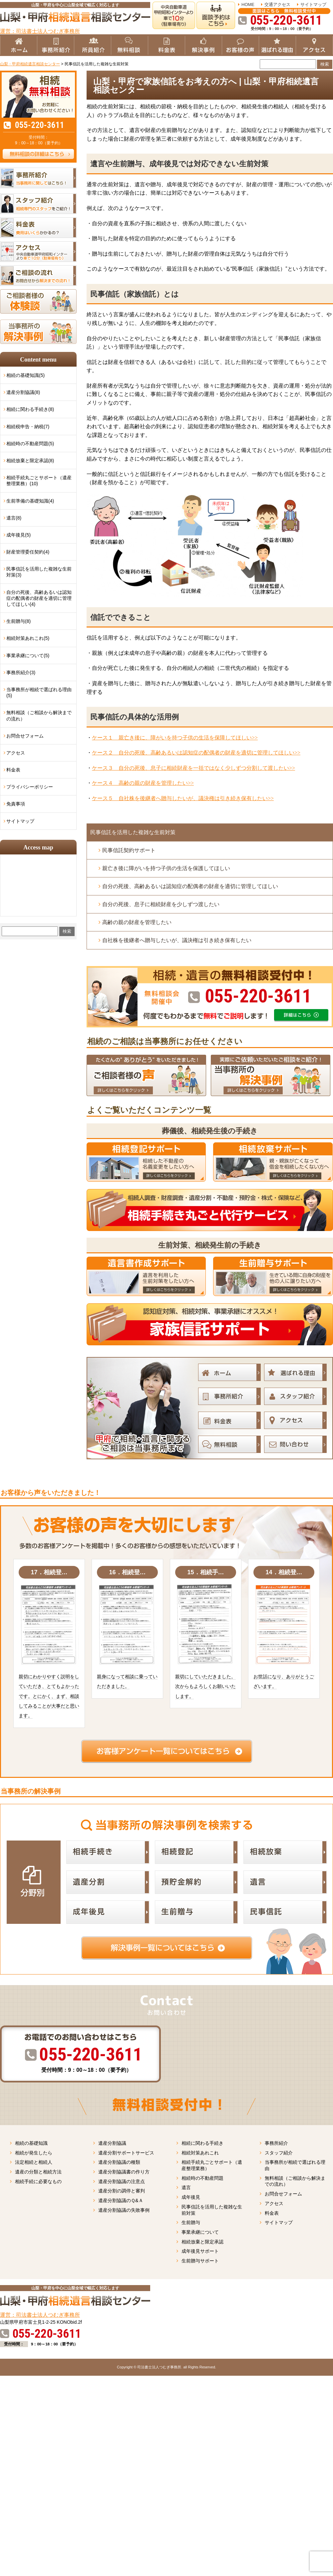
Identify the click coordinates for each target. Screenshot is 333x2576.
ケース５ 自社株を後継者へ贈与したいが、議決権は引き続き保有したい (183, 798)
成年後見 (190, 2197)
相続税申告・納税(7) (27, 426)
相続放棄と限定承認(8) (30, 460)
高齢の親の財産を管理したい (136, 922)
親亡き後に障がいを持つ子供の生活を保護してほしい (166, 868)
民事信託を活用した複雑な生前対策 (132, 832)
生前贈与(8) (18, 621)
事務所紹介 (276, 2143)
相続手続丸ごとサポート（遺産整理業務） (211, 2165)
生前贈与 (190, 2222)
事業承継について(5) (27, 655)
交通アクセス (277, 4)
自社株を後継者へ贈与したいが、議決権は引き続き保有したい (176, 940)
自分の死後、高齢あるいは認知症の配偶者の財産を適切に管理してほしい (190, 886)
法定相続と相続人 (33, 2162)
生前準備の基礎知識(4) (30, 501)
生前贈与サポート (200, 2260)
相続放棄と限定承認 (202, 2241)
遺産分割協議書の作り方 (124, 2171)
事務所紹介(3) (20, 672)
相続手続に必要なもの (38, 2181)
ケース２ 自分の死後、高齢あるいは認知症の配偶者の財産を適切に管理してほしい (196, 752)
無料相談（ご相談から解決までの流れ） (39, 715)
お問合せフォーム (25, 735)
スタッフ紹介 (279, 2152)
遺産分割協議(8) (23, 392)
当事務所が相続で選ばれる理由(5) (39, 692)
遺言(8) (13, 518)
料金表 (13, 769)
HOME (247, 4)
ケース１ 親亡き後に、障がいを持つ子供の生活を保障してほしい (175, 737)
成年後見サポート (200, 2251)
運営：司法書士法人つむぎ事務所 (40, 31)
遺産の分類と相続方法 (38, 2171)
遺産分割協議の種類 (119, 2162)
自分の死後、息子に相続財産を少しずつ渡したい (160, 904)
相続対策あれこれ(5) (27, 638)
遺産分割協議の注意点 (121, 2181)
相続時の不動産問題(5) (30, 443)
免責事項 (15, 803)
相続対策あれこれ (200, 2152)
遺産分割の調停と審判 (121, 2190)
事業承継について (200, 2232)
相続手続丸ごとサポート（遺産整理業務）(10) (39, 480)
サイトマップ (313, 4)
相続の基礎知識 (31, 2143)
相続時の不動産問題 (202, 2178)
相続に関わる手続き (202, 2143)
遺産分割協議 (112, 2143)
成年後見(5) (18, 535)
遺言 (186, 2187)
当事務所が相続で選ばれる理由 (295, 2165)
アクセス (15, 752)
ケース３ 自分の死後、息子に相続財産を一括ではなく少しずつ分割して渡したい (193, 768)
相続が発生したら (33, 2152)
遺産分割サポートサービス (126, 2152)
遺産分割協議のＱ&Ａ (120, 2200)
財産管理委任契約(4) (27, 552)
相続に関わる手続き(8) (30, 409)
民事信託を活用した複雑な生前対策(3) (39, 572)
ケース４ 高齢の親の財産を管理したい (143, 783)
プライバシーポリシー (29, 786)
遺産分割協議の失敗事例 (124, 2210)
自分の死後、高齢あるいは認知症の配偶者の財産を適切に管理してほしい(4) (39, 598)
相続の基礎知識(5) (25, 375)
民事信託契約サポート (129, 850)
